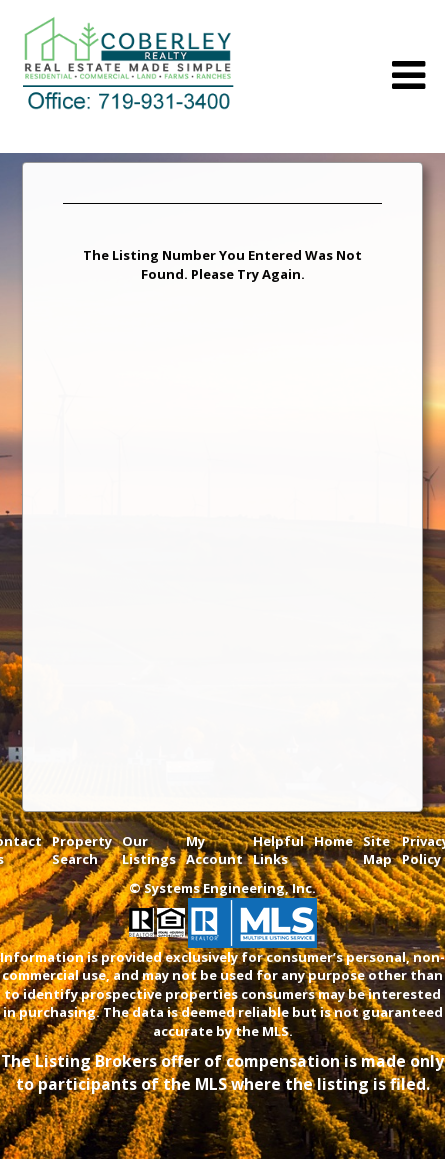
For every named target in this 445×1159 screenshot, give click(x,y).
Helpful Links (278, 850)
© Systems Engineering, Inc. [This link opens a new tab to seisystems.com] (222, 888)
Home (333, 841)
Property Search (82, 850)
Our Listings (149, 850)
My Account (214, 850)
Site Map (377, 850)
